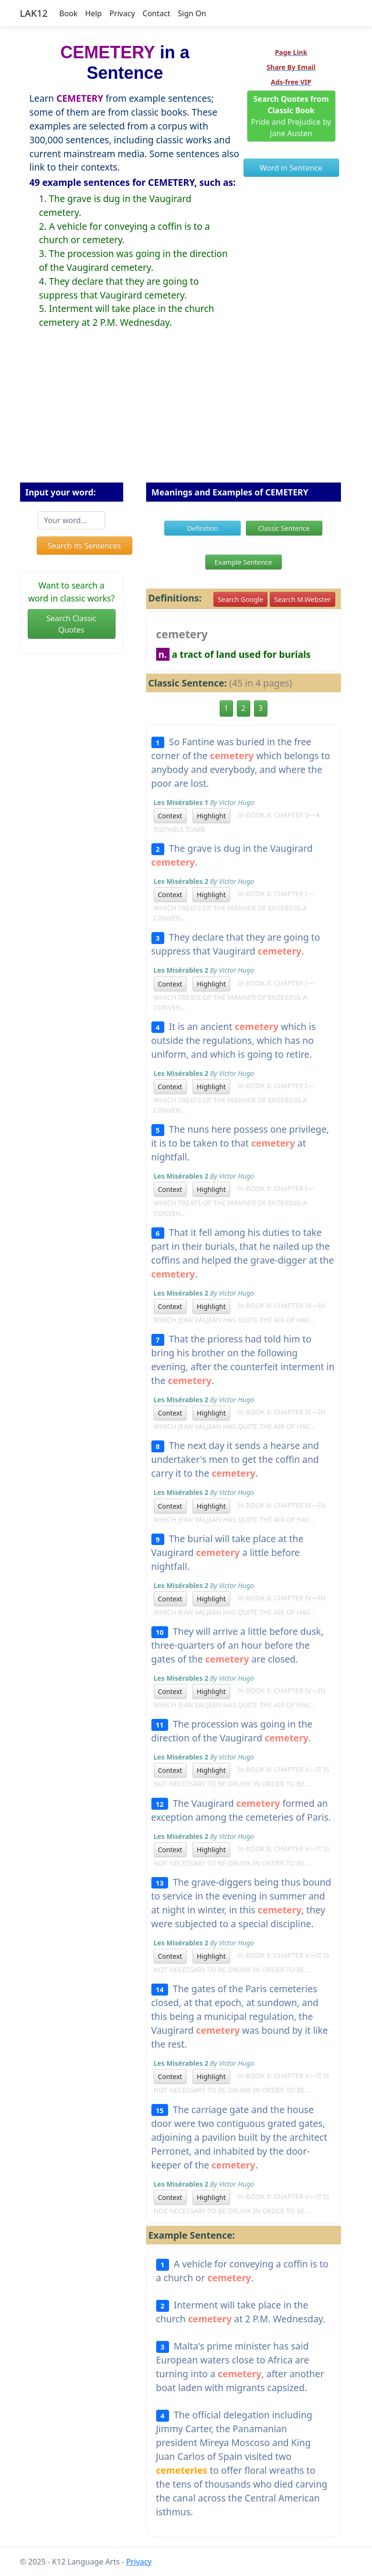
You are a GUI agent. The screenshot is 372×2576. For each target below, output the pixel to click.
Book (68, 13)
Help (93, 13)
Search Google (240, 599)
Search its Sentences (84, 545)
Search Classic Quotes (71, 624)
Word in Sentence (291, 167)
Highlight (211, 815)
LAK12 (34, 13)
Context (170, 815)
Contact (156, 13)
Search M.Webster (302, 599)
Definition (202, 528)
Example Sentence (243, 562)
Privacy (122, 13)
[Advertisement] (186, 413)
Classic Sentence (284, 528)
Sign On (192, 13)
